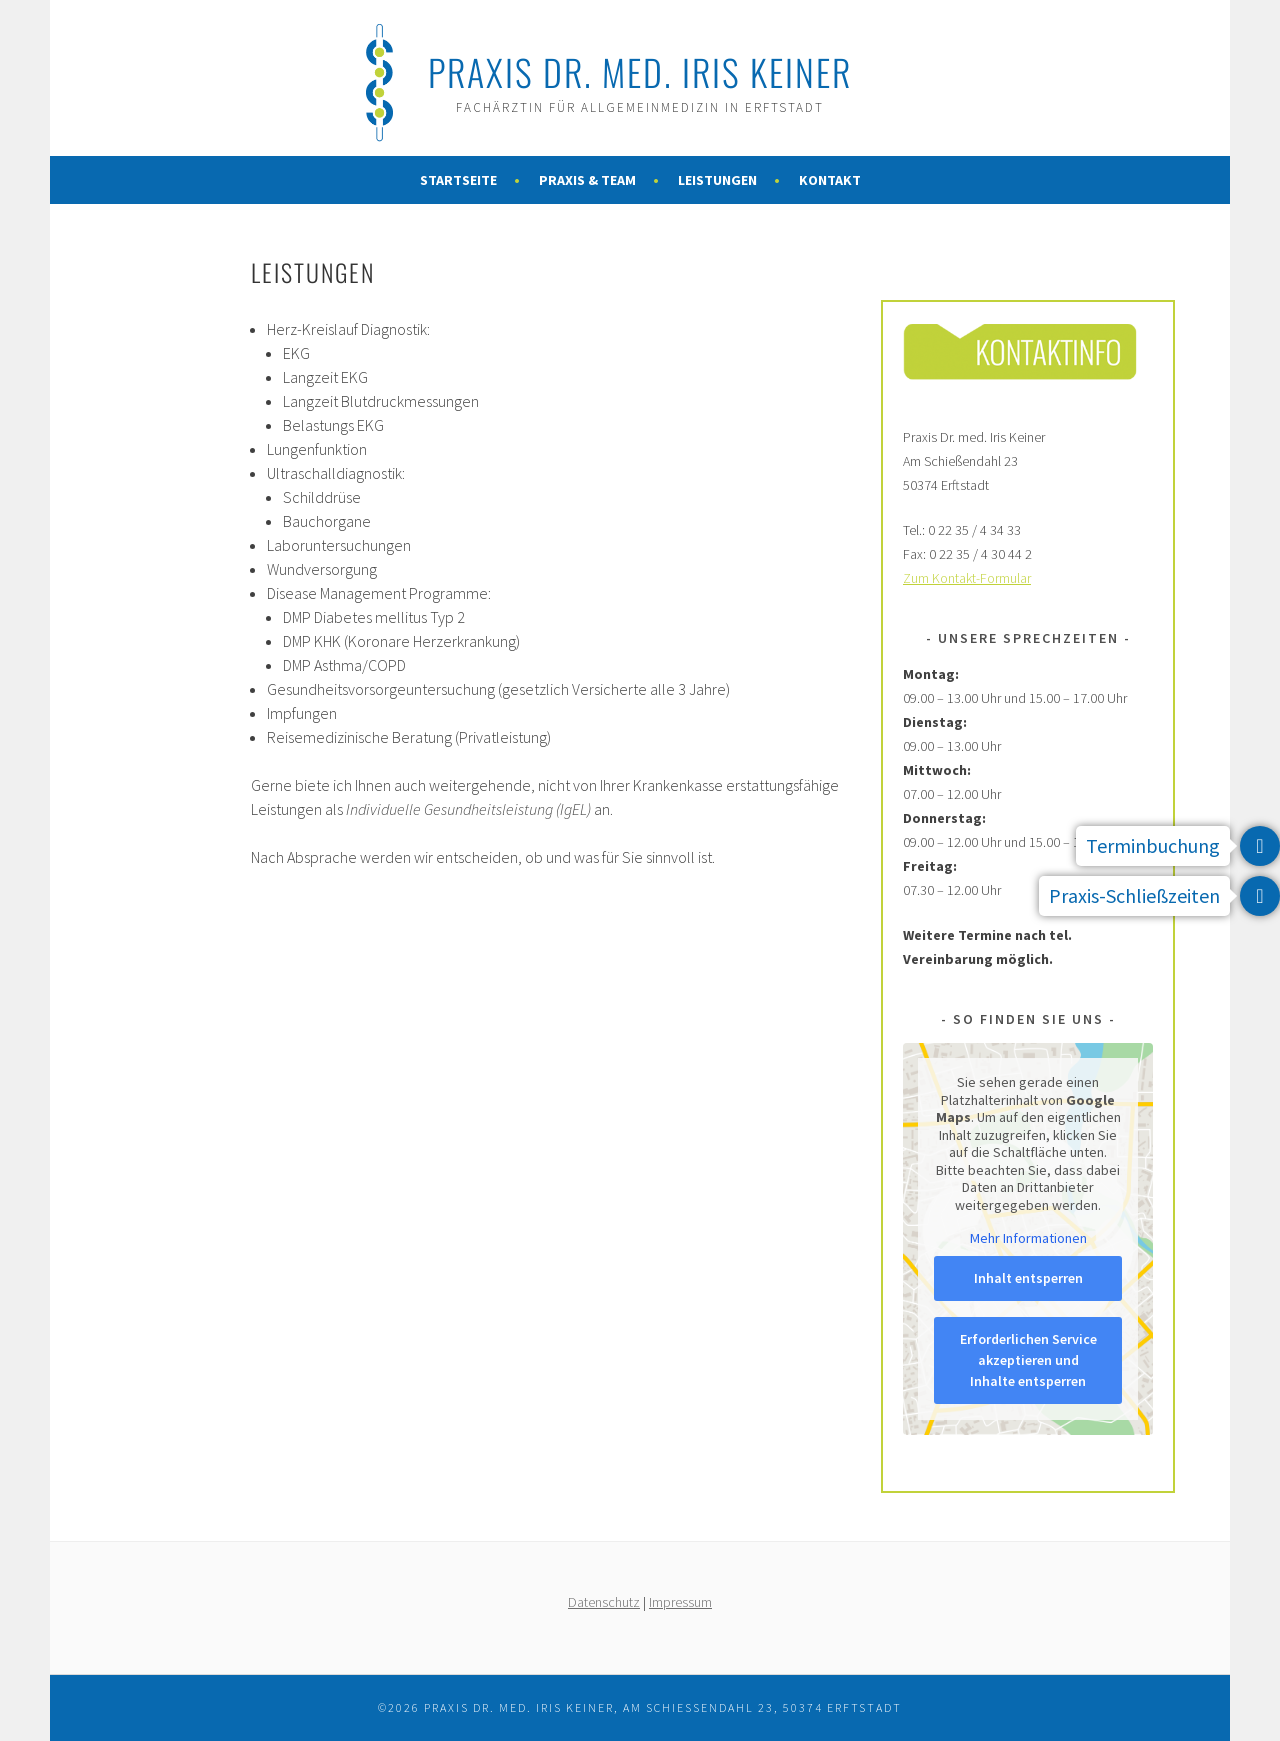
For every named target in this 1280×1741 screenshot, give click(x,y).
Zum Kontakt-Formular (967, 578)
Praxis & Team (587, 180)
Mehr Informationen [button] (1028, 1238)
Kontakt (830, 180)
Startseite (458, 180)
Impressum (680, 1602)
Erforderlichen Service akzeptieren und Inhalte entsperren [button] (1028, 1360)
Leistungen (717, 180)
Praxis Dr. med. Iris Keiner (640, 71)
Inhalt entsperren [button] (1028, 1278)
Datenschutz (604, 1602)
